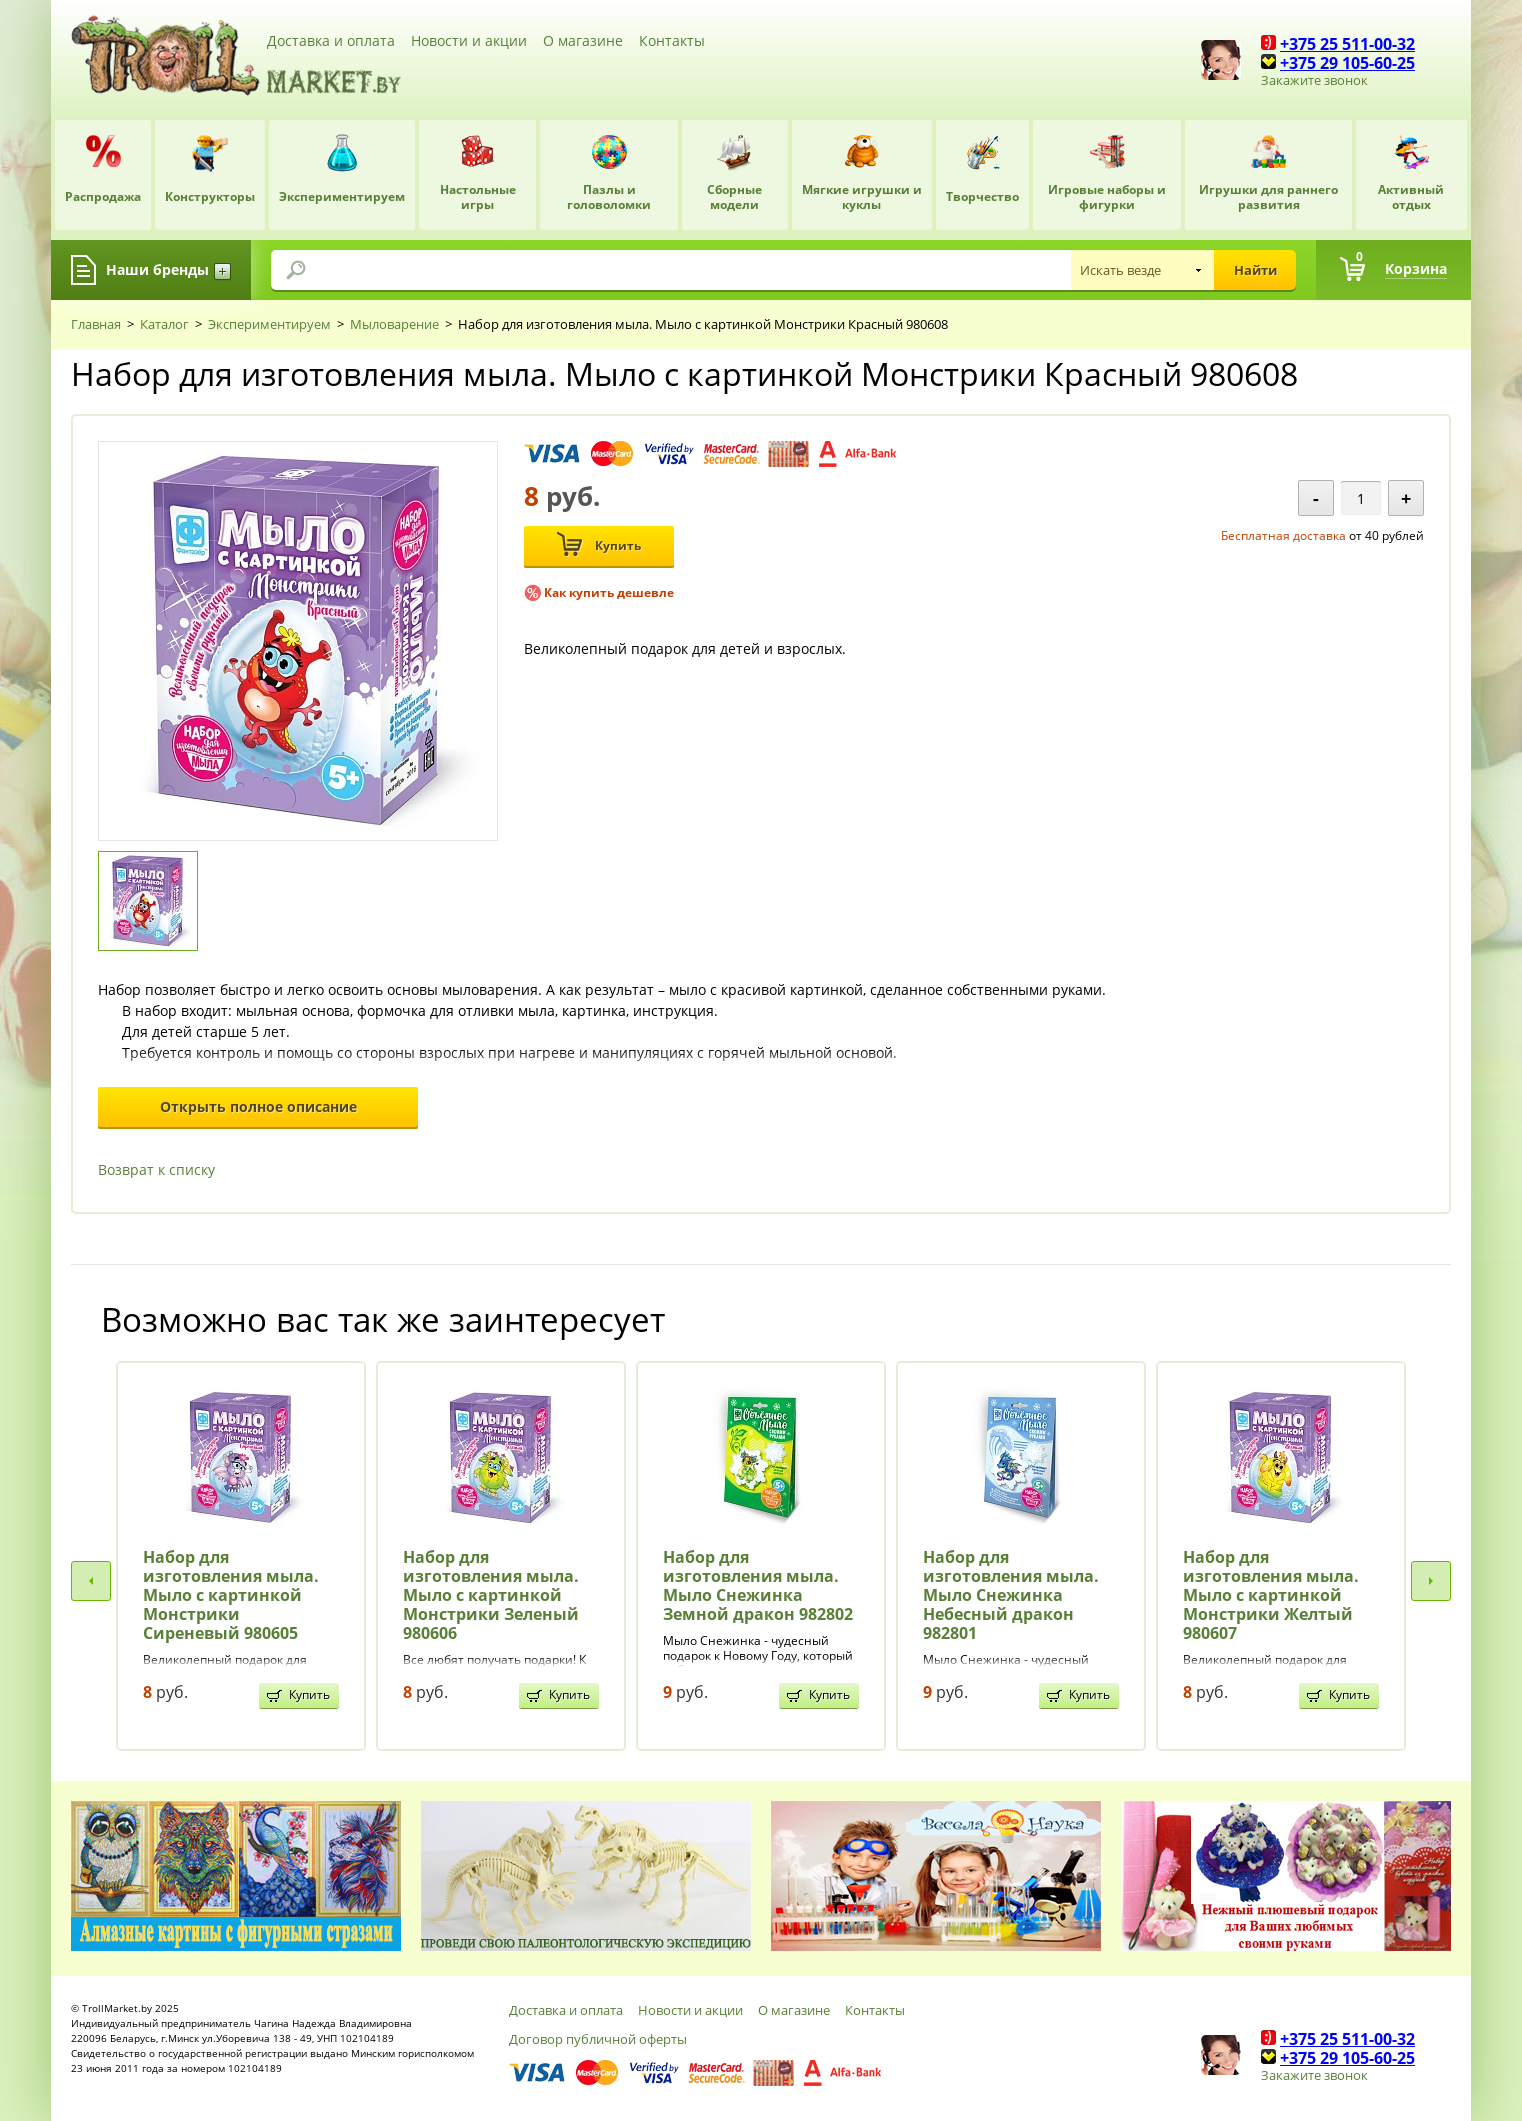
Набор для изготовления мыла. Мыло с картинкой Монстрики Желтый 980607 (1271, 1595)
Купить (599, 544)
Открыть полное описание (258, 1106)
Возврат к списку (156, 1169)
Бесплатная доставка (1283, 535)
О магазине (583, 40)
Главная (96, 324)
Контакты (672, 40)
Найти (1255, 270)
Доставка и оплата (331, 40)
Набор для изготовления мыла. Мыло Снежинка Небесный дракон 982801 (1011, 1595)
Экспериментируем (269, 324)
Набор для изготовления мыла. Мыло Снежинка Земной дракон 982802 (758, 1586)
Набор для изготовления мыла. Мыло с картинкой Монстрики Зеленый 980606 (491, 1595)
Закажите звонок (1314, 80)
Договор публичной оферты (598, 2039)
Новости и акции (469, 40)
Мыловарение (394, 324)
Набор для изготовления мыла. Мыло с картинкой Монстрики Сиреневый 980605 (231, 1595)
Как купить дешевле (609, 592)
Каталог (164, 324)
